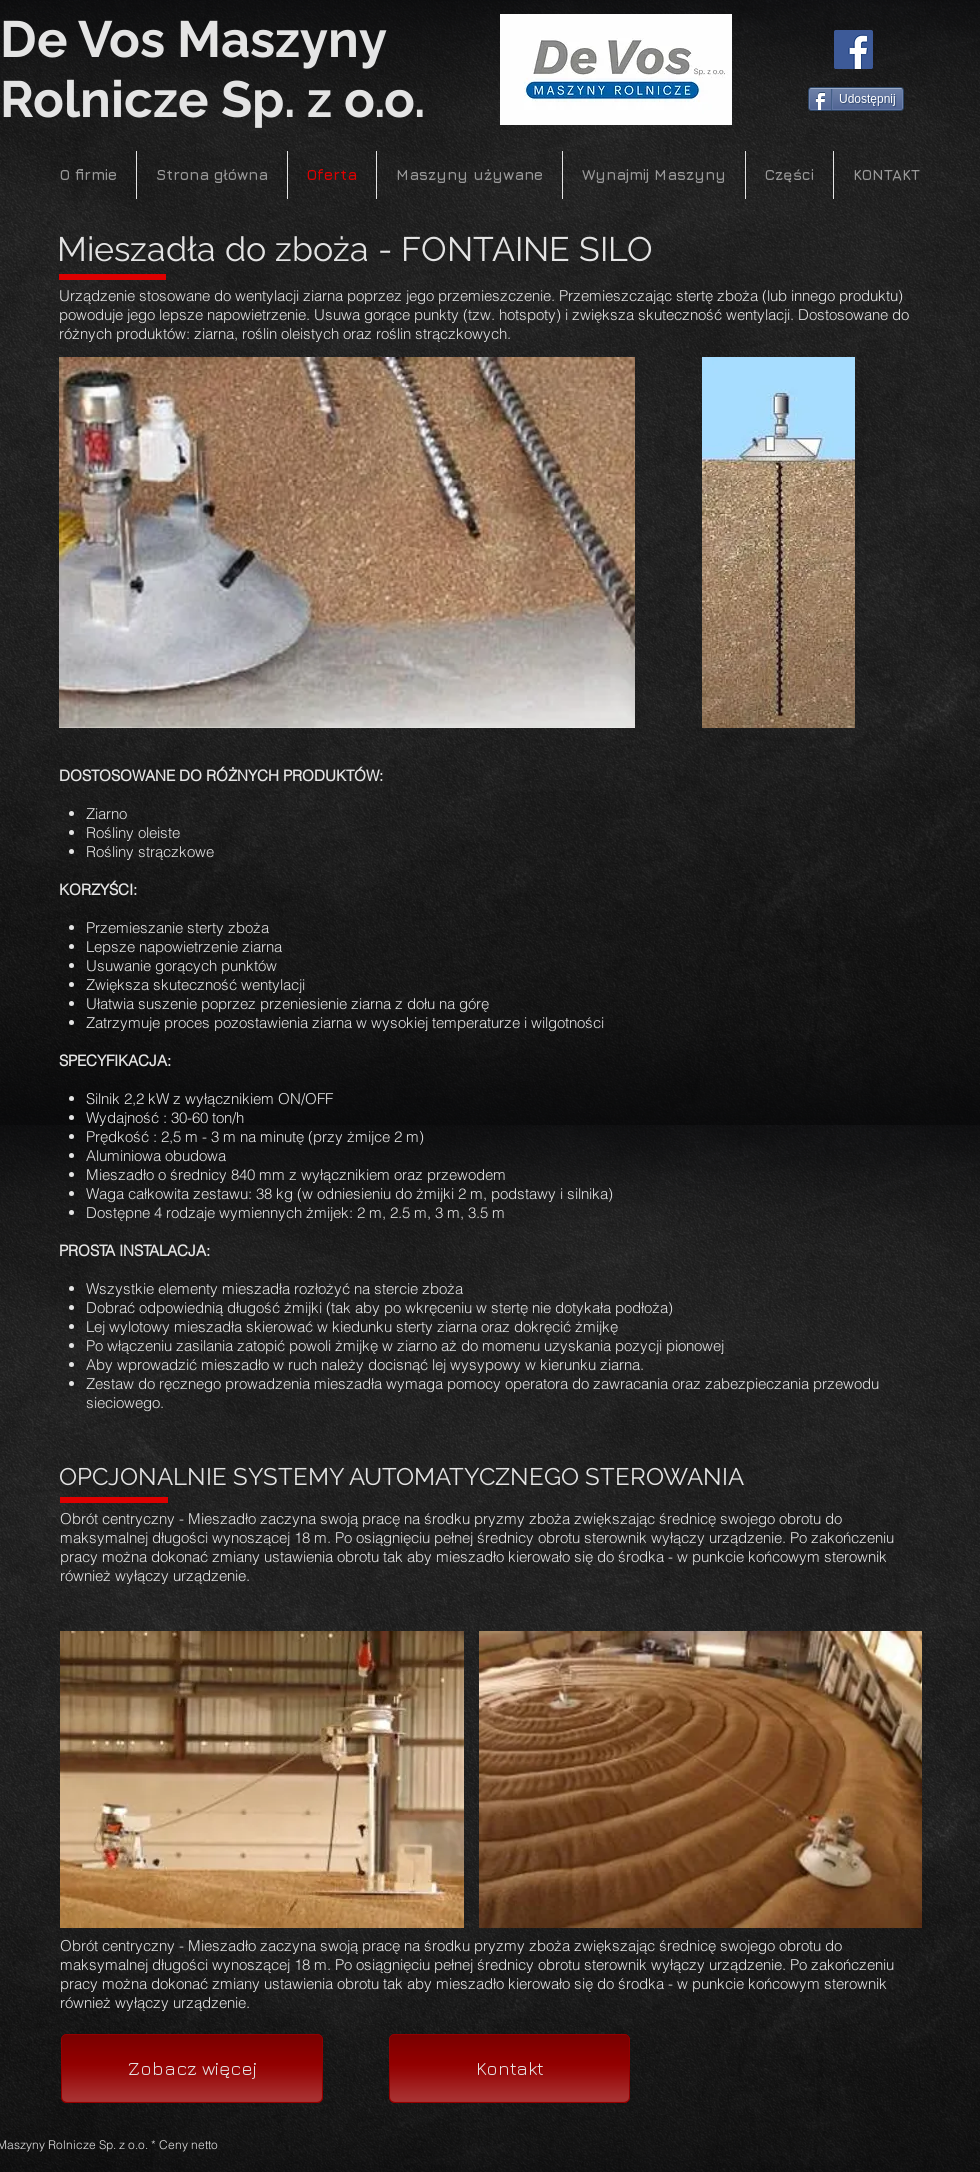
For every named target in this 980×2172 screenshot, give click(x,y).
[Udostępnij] (856, 99)
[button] (347, 542)
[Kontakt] (509, 2068)
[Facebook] (853, 49)
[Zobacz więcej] (192, 2068)
